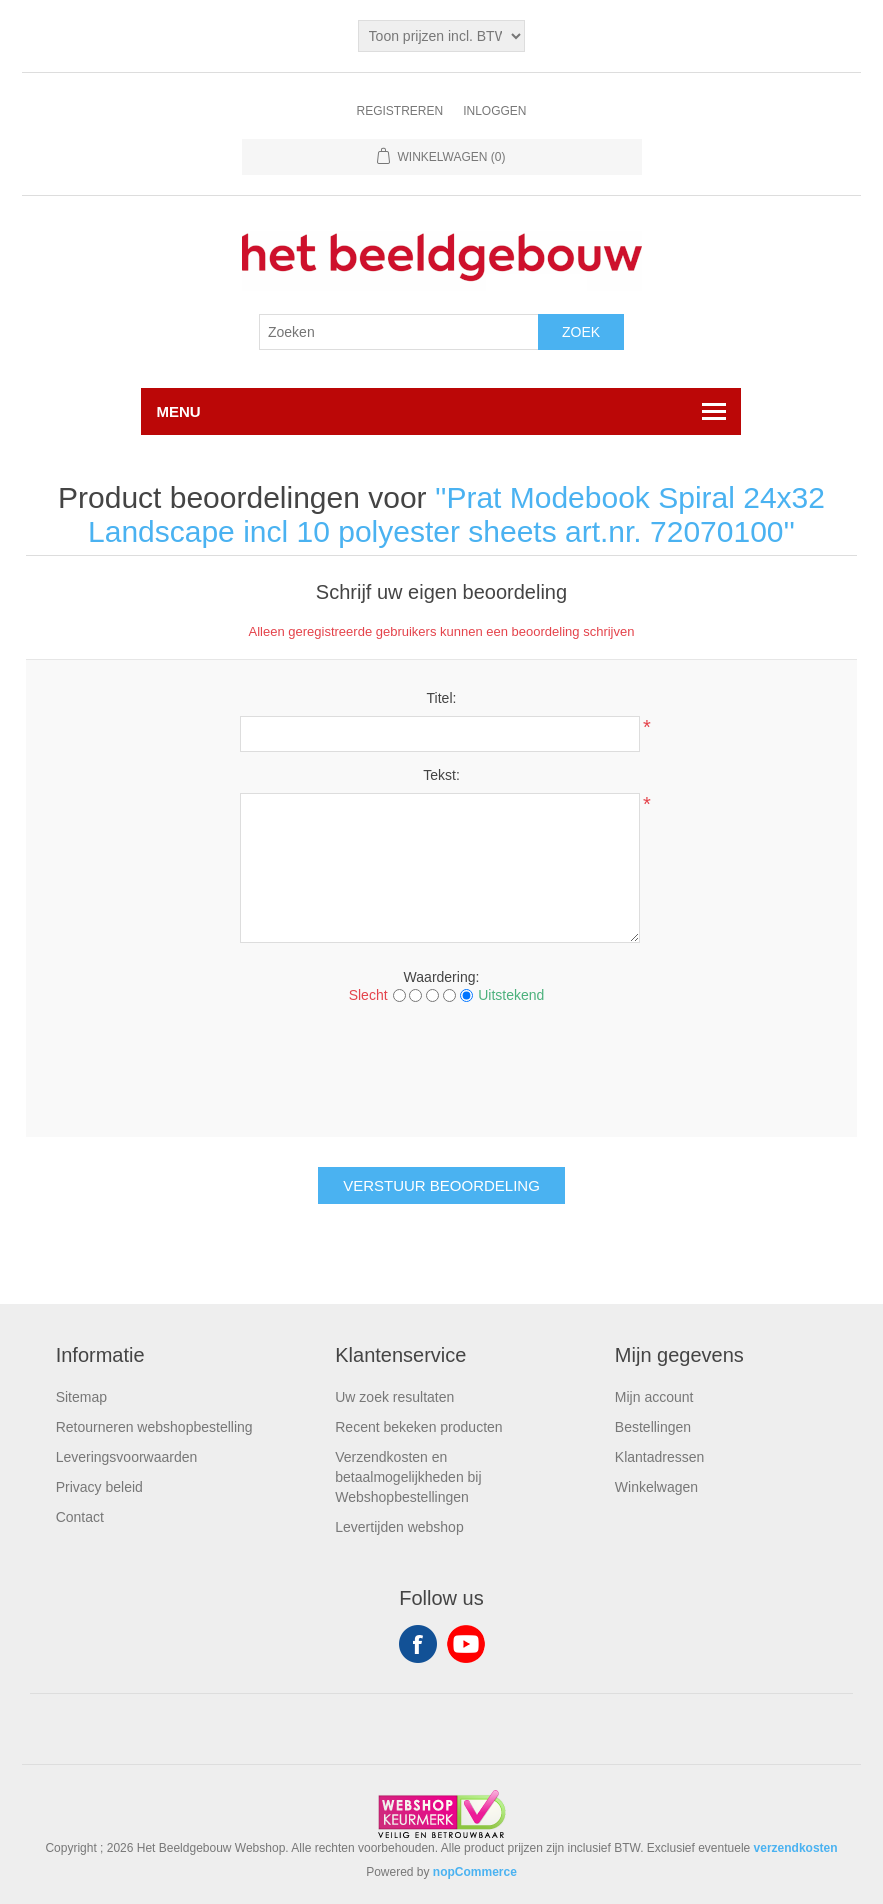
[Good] (449, 995)
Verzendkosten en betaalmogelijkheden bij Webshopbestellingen (408, 1477)
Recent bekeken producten (418, 1427)
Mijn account (654, 1397)
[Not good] (415, 995)
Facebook (418, 1644)
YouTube (466, 1644)
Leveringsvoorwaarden (127, 1457)
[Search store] (399, 332)
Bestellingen (653, 1427)
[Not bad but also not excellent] (432, 995)
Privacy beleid (99, 1487)
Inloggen (494, 111)
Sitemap (81, 1397)
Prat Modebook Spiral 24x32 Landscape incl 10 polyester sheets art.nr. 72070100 (456, 514)
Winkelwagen (656, 1487)
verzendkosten (796, 1848)
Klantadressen (660, 1457)
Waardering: (442, 977)
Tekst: (441, 775)
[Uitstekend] (466, 995)
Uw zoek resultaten (394, 1397)
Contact (80, 1517)
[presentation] (441, 1068)
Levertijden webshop (399, 1527)
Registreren (399, 111)
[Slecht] (399, 995)
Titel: (442, 698)
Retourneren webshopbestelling (154, 1427)
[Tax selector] (442, 36)
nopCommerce (475, 1872)
